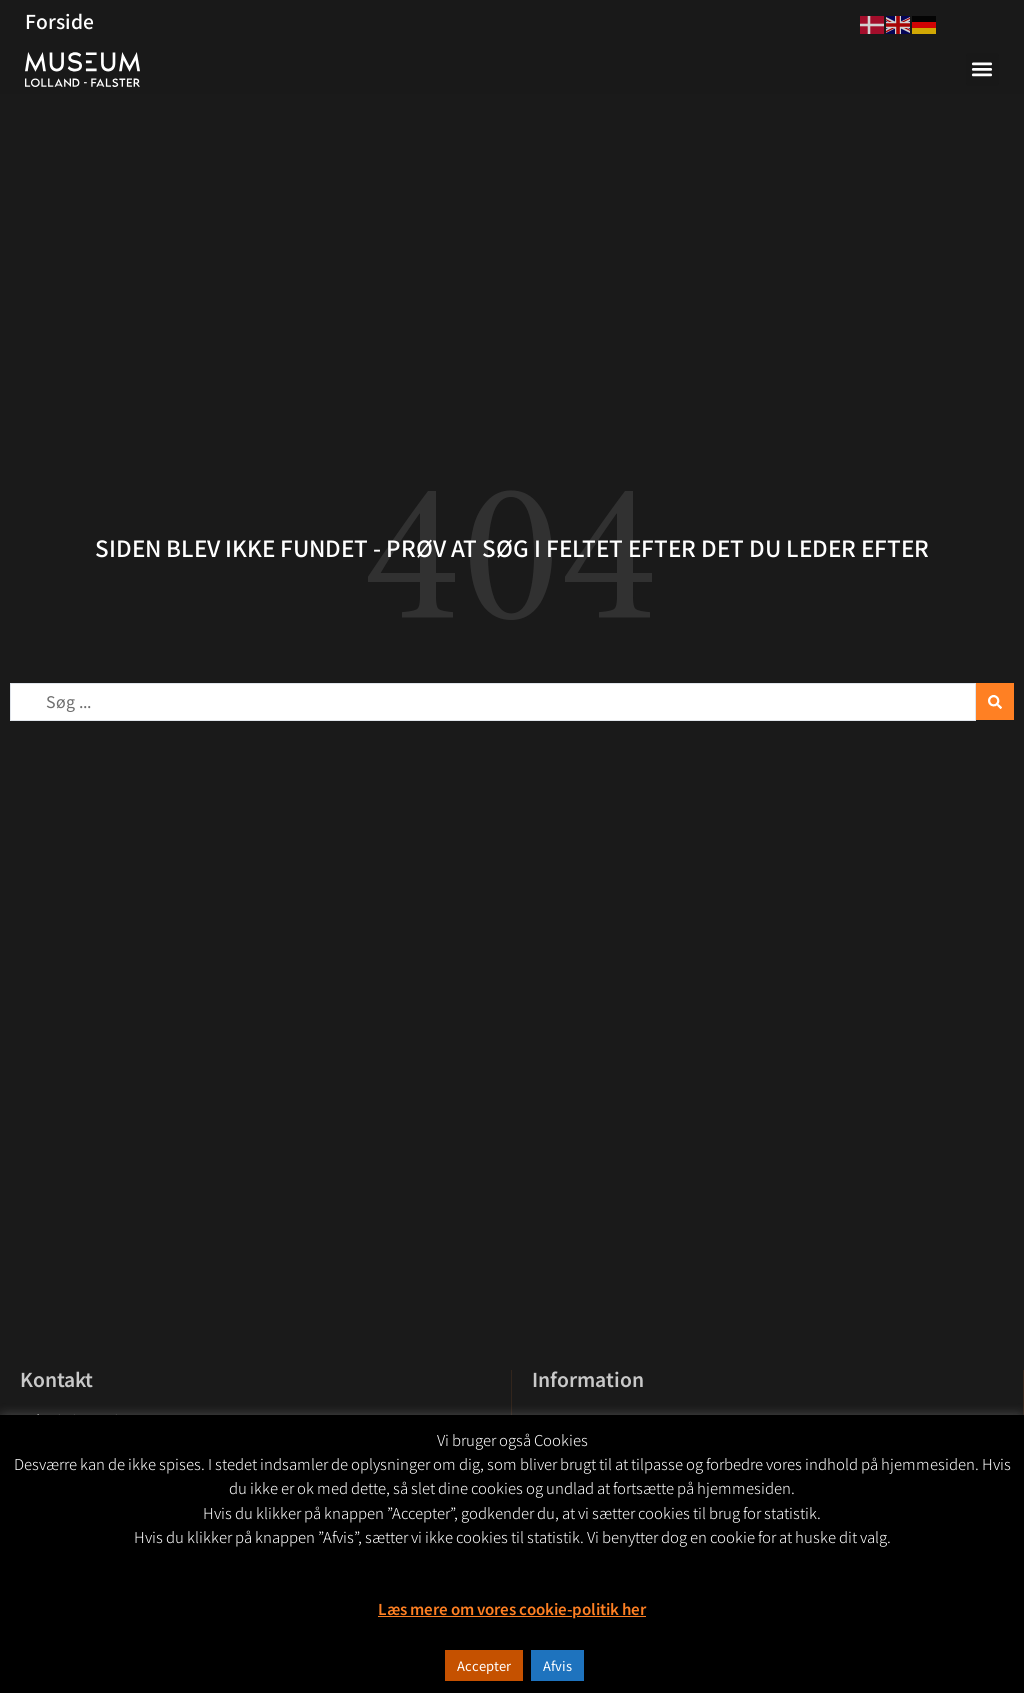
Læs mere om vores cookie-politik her (512, 1608)
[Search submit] (995, 701)
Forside (59, 21)
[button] (982, 69)
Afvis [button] (557, 1665)
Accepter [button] (484, 1665)
